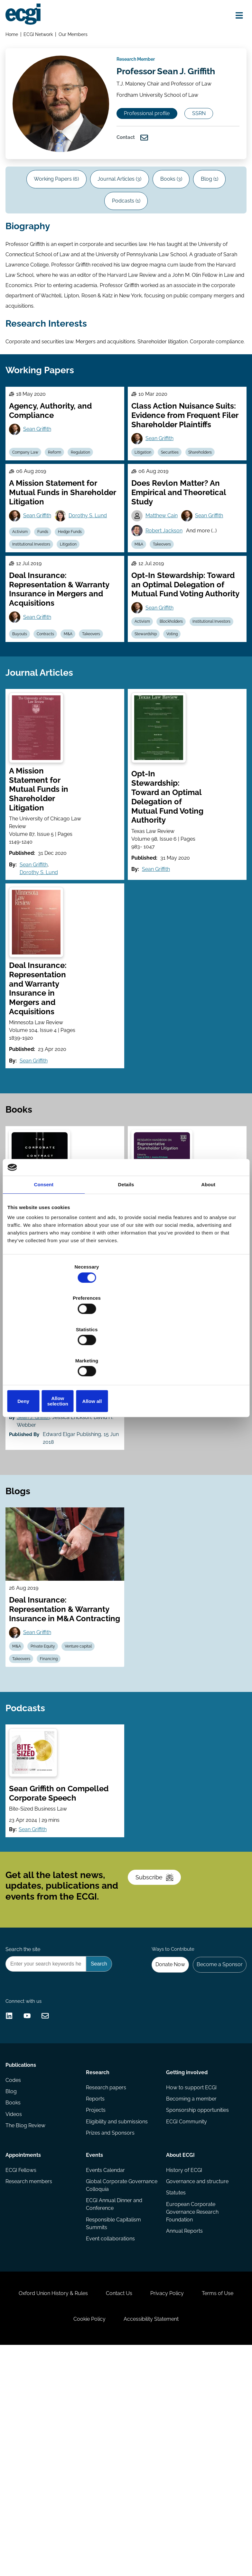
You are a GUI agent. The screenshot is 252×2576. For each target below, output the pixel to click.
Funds (50, 644)
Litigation (146, 556)
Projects (96, 2300)
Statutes (175, 2387)
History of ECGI (183, 2361)
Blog (13, 2288)
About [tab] (208, 1234)
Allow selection (126, 1354)
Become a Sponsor (216, 2123)
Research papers (107, 2275)
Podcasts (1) (148, 268)
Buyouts (24, 770)
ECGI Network (41, 37)
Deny (46, 1354)
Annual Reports (183, 2428)
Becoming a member (190, 2288)
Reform (62, 556)
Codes (15, 2275)
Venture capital (89, 1747)
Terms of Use (57, 2542)
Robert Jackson (167, 643)
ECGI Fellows (22, 2361)
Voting (143, 784)
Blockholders (178, 755)
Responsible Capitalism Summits (114, 2419)
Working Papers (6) (67, 242)
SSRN (141, 170)
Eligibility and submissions (117, 2313)
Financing (57, 1761)
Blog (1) (98, 268)
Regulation (92, 556)
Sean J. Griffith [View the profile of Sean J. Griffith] (38, 1483)
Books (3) (196, 242)
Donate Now (162, 2123)
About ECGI (179, 2344)
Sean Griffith (42, 531)
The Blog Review (27, 2326)
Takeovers (169, 659)
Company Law (30, 556)
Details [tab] (126, 1234)
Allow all (206, 1354)
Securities (176, 556)
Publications (22, 2257)
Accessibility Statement (182, 2542)
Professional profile (157, 149)
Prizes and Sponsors (111, 2326)
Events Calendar (106, 2361)
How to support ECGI (190, 2275)
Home (13, 37)
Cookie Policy (114, 2542)
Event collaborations (111, 2436)
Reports (96, 2288)
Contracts (53, 770)
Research (98, 2257)
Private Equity (51, 1747)
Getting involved (186, 2257)
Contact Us (144, 2509)
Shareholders (210, 556)
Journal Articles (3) (138, 242)
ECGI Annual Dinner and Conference (115, 2399)
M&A (142, 659)
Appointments (25, 2344)
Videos (15, 2313)
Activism (24, 644)
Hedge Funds (81, 644)
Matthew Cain (165, 627)
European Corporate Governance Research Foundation (191, 2407)
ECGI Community (185, 2313)
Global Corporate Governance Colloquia (113, 2378)
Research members (30, 2374)
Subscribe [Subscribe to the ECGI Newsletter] (160, 2023)
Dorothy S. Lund (95, 627)
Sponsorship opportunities (196, 2300)
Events (95, 2344)
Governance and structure (196, 2374)
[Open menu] (234, 16)
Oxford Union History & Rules (71, 2509)
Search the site (24, 2106)
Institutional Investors (36, 659)
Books (15, 2300)
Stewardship (200, 770)
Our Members (76, 37)
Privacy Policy (199, 2509)
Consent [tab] (43, 1234)
